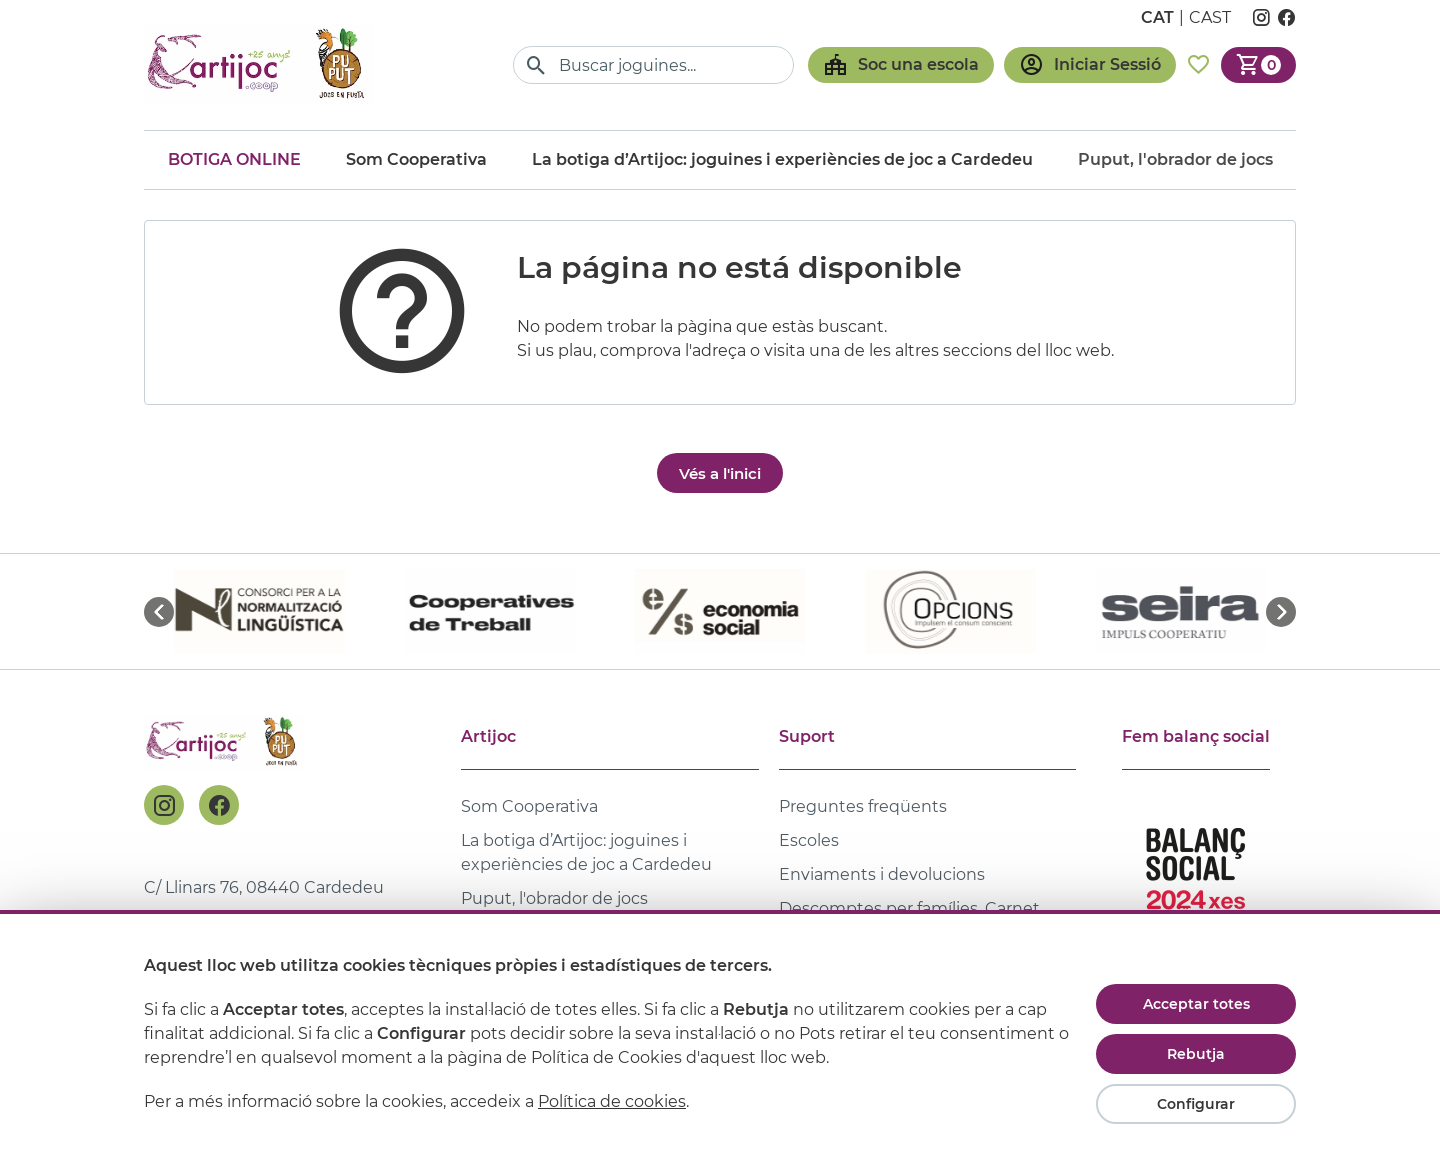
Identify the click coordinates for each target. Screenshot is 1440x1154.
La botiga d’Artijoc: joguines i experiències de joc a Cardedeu (782, 159)
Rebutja (1196, 1054)
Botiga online (234, 159)
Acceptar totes (1196, 1004)
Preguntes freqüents (863, 806)
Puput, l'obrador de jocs (554, 898)
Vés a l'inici (720, 473)
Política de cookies (612, 1101)
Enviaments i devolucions (882, 874)
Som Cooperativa (416, 159)
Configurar (1196, 1104)
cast (1210, 17)
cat (1157, 17)
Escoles (809, 840)
